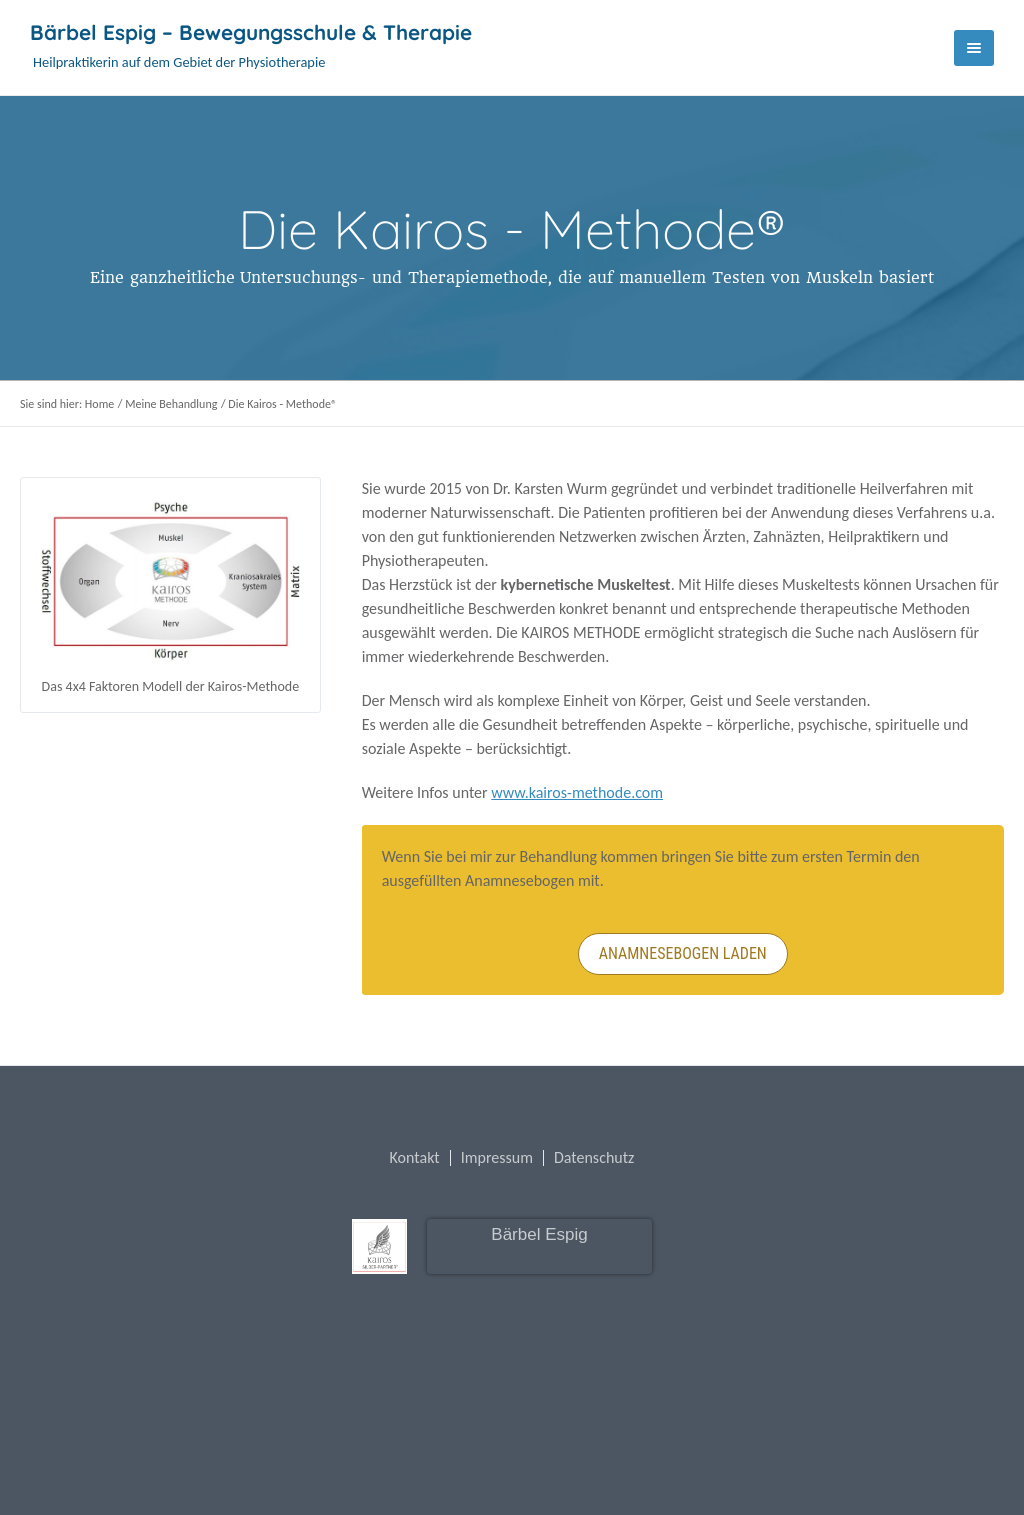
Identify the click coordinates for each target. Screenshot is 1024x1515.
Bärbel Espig (539, 1234)
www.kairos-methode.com (577, 792)
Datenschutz (594, 1158)
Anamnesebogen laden (683, 953)
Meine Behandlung (171, 404)
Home (99, 404)
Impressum (497, 1158)
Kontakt (415, 1158)
